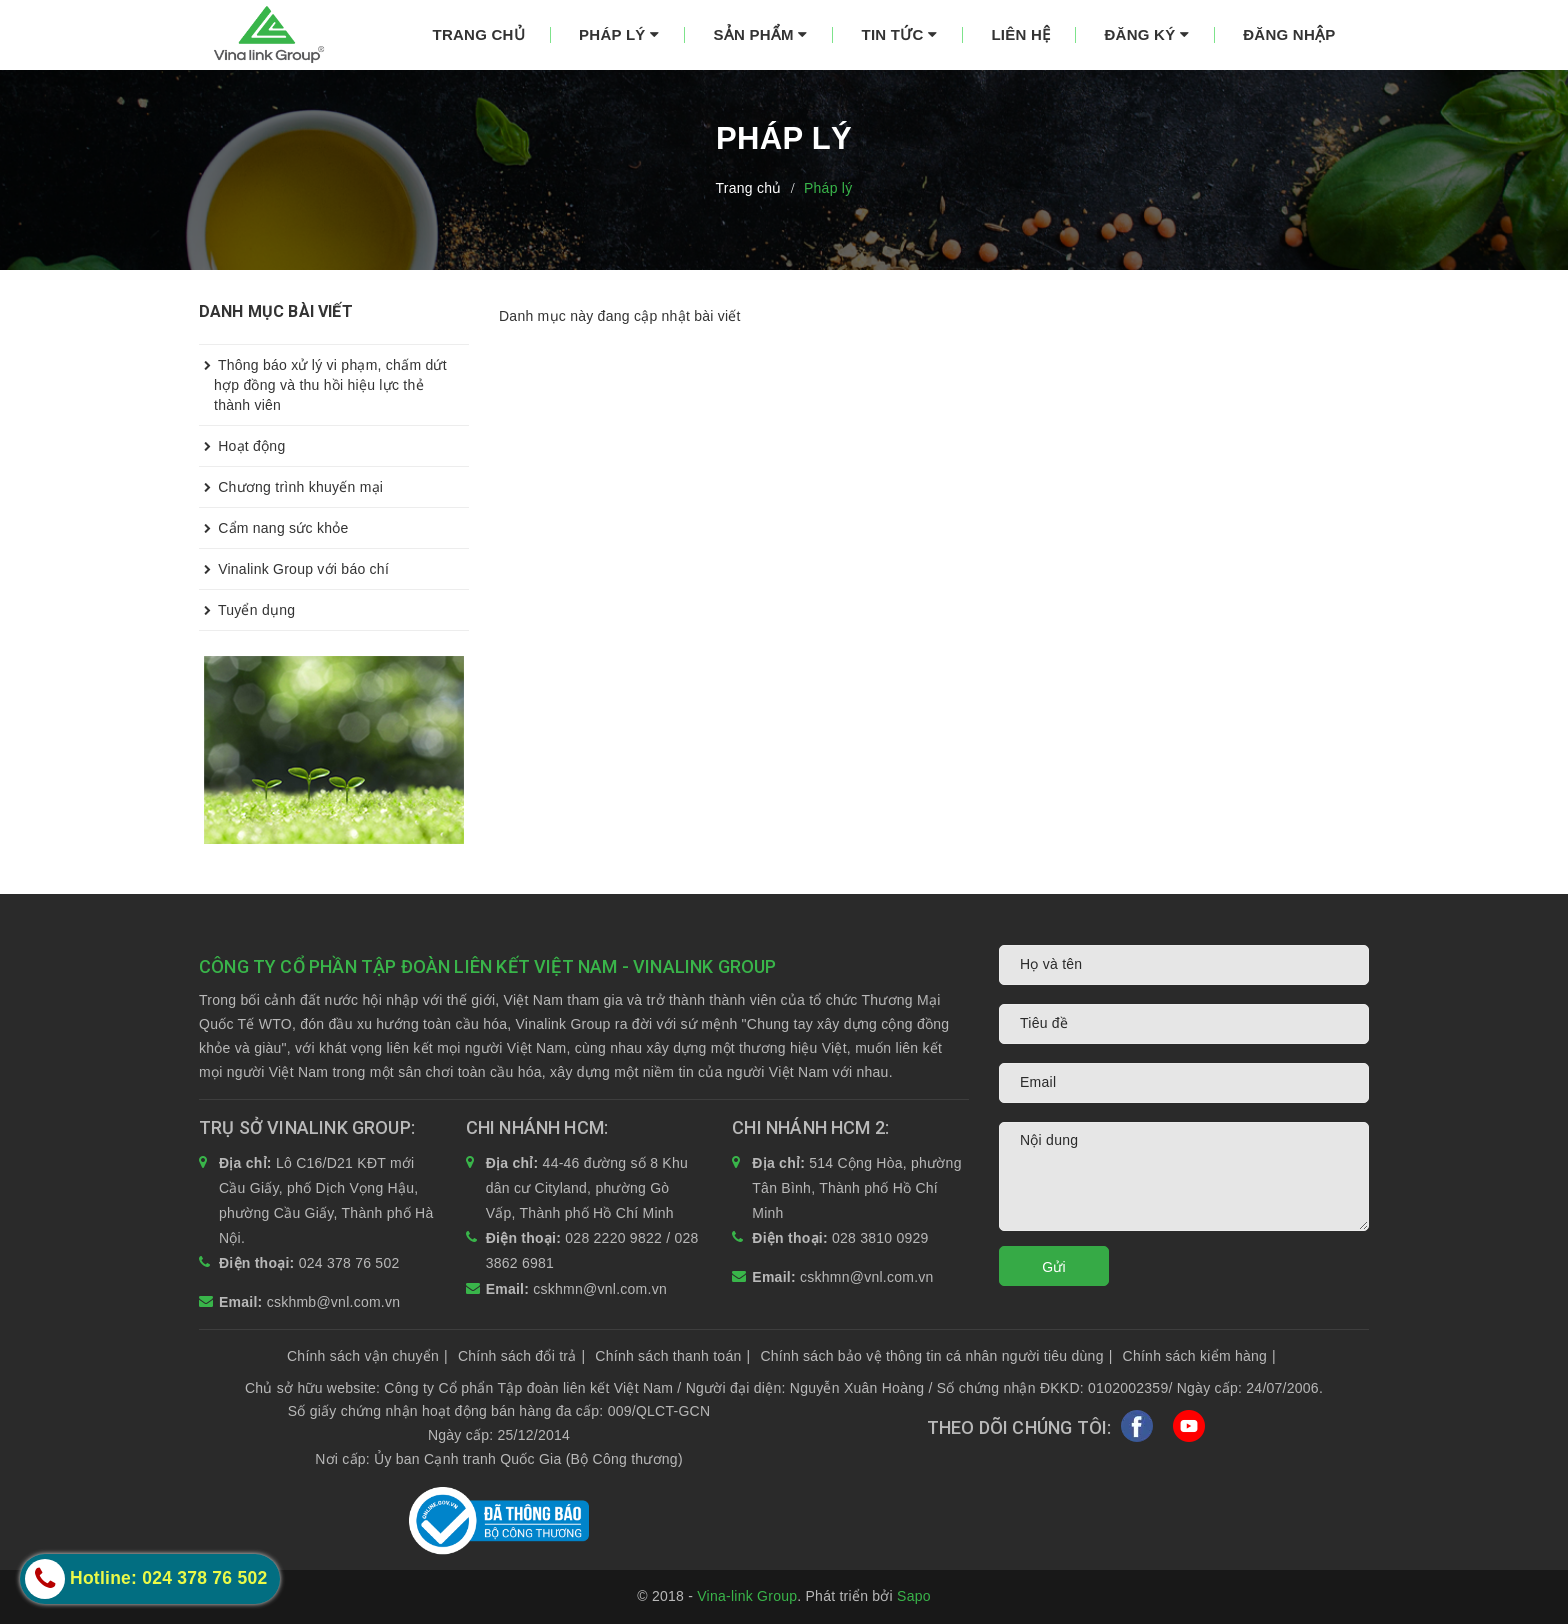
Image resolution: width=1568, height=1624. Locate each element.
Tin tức (900, 34)
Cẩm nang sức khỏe (274, 528)
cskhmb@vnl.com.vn (334, 1302)
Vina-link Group (747, 1596)
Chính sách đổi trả (521, 1356)
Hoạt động (242, 446)
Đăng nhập (1289, 34)
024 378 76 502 (349, 1263)
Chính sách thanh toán (672, 1356)
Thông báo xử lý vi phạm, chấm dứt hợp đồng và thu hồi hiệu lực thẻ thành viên (323, 379)
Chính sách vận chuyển (367, 1356)
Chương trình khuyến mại (291, 487)
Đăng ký (1146, 34)
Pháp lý (619, 34)
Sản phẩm (760, 34)
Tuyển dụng (247, 610)
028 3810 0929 (880, 1238)
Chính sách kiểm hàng (1199, 1356)
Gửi (1054, 1267)
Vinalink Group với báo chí (294, 569)
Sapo (914, 1596)
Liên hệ (1020, 34)
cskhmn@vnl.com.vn (600, 1289)
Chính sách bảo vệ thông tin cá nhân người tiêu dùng (936, 1356)
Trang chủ (479, 34)
